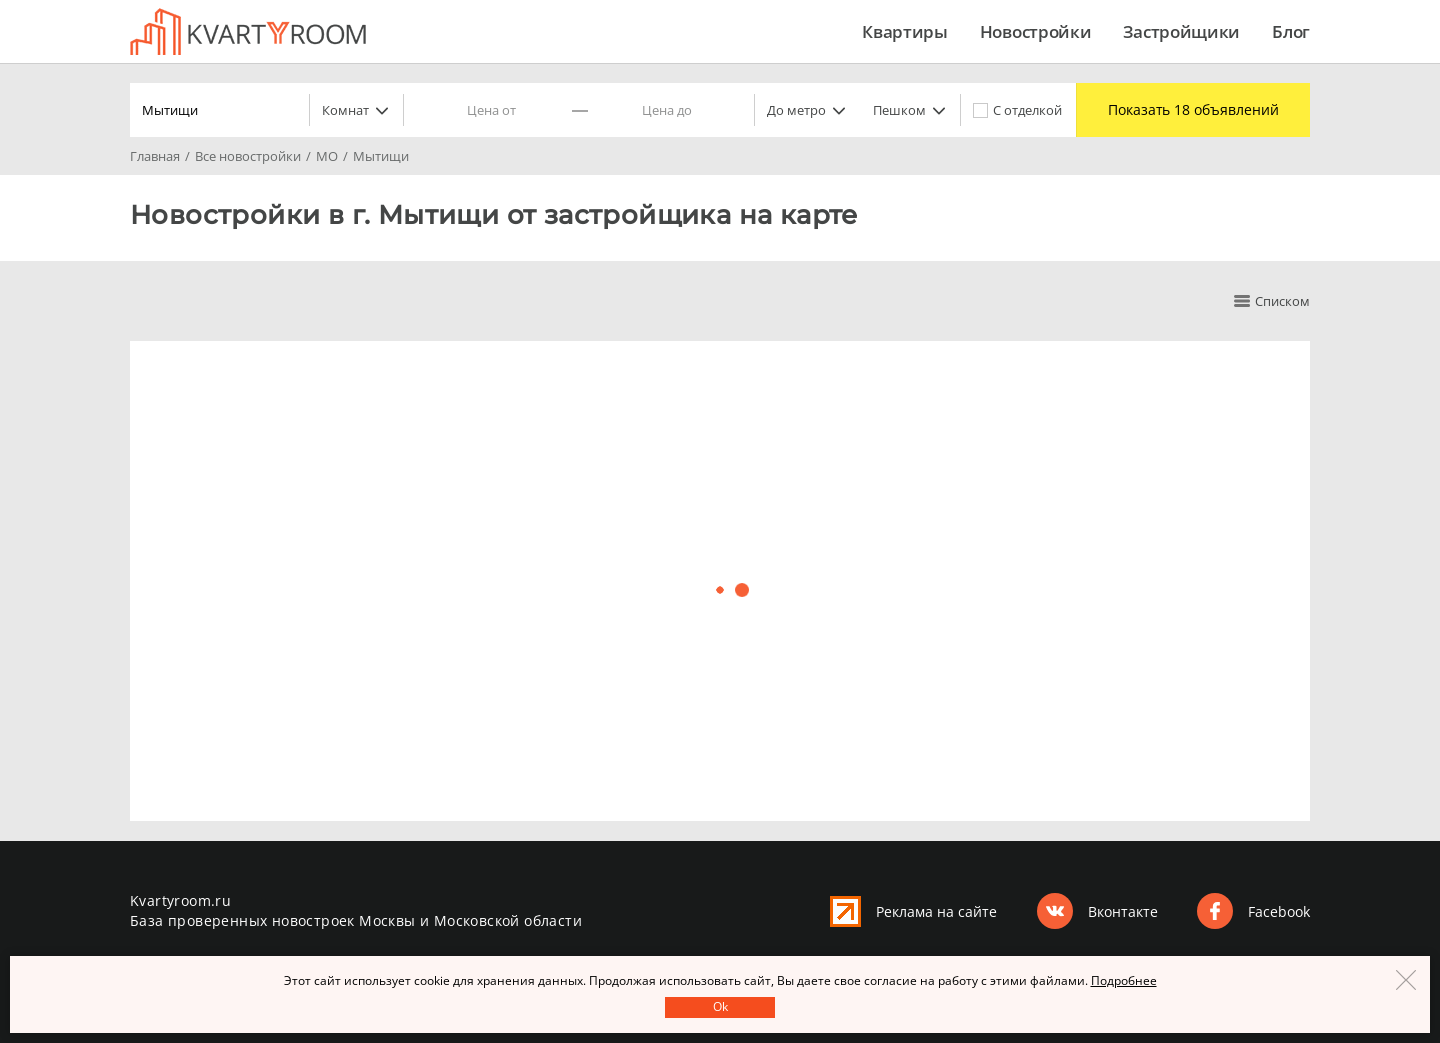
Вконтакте (1123, 911)
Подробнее (1124, 980)
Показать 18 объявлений (1188, 110)
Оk (720, 1006)
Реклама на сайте (936, 911)
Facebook (1279, 911)
